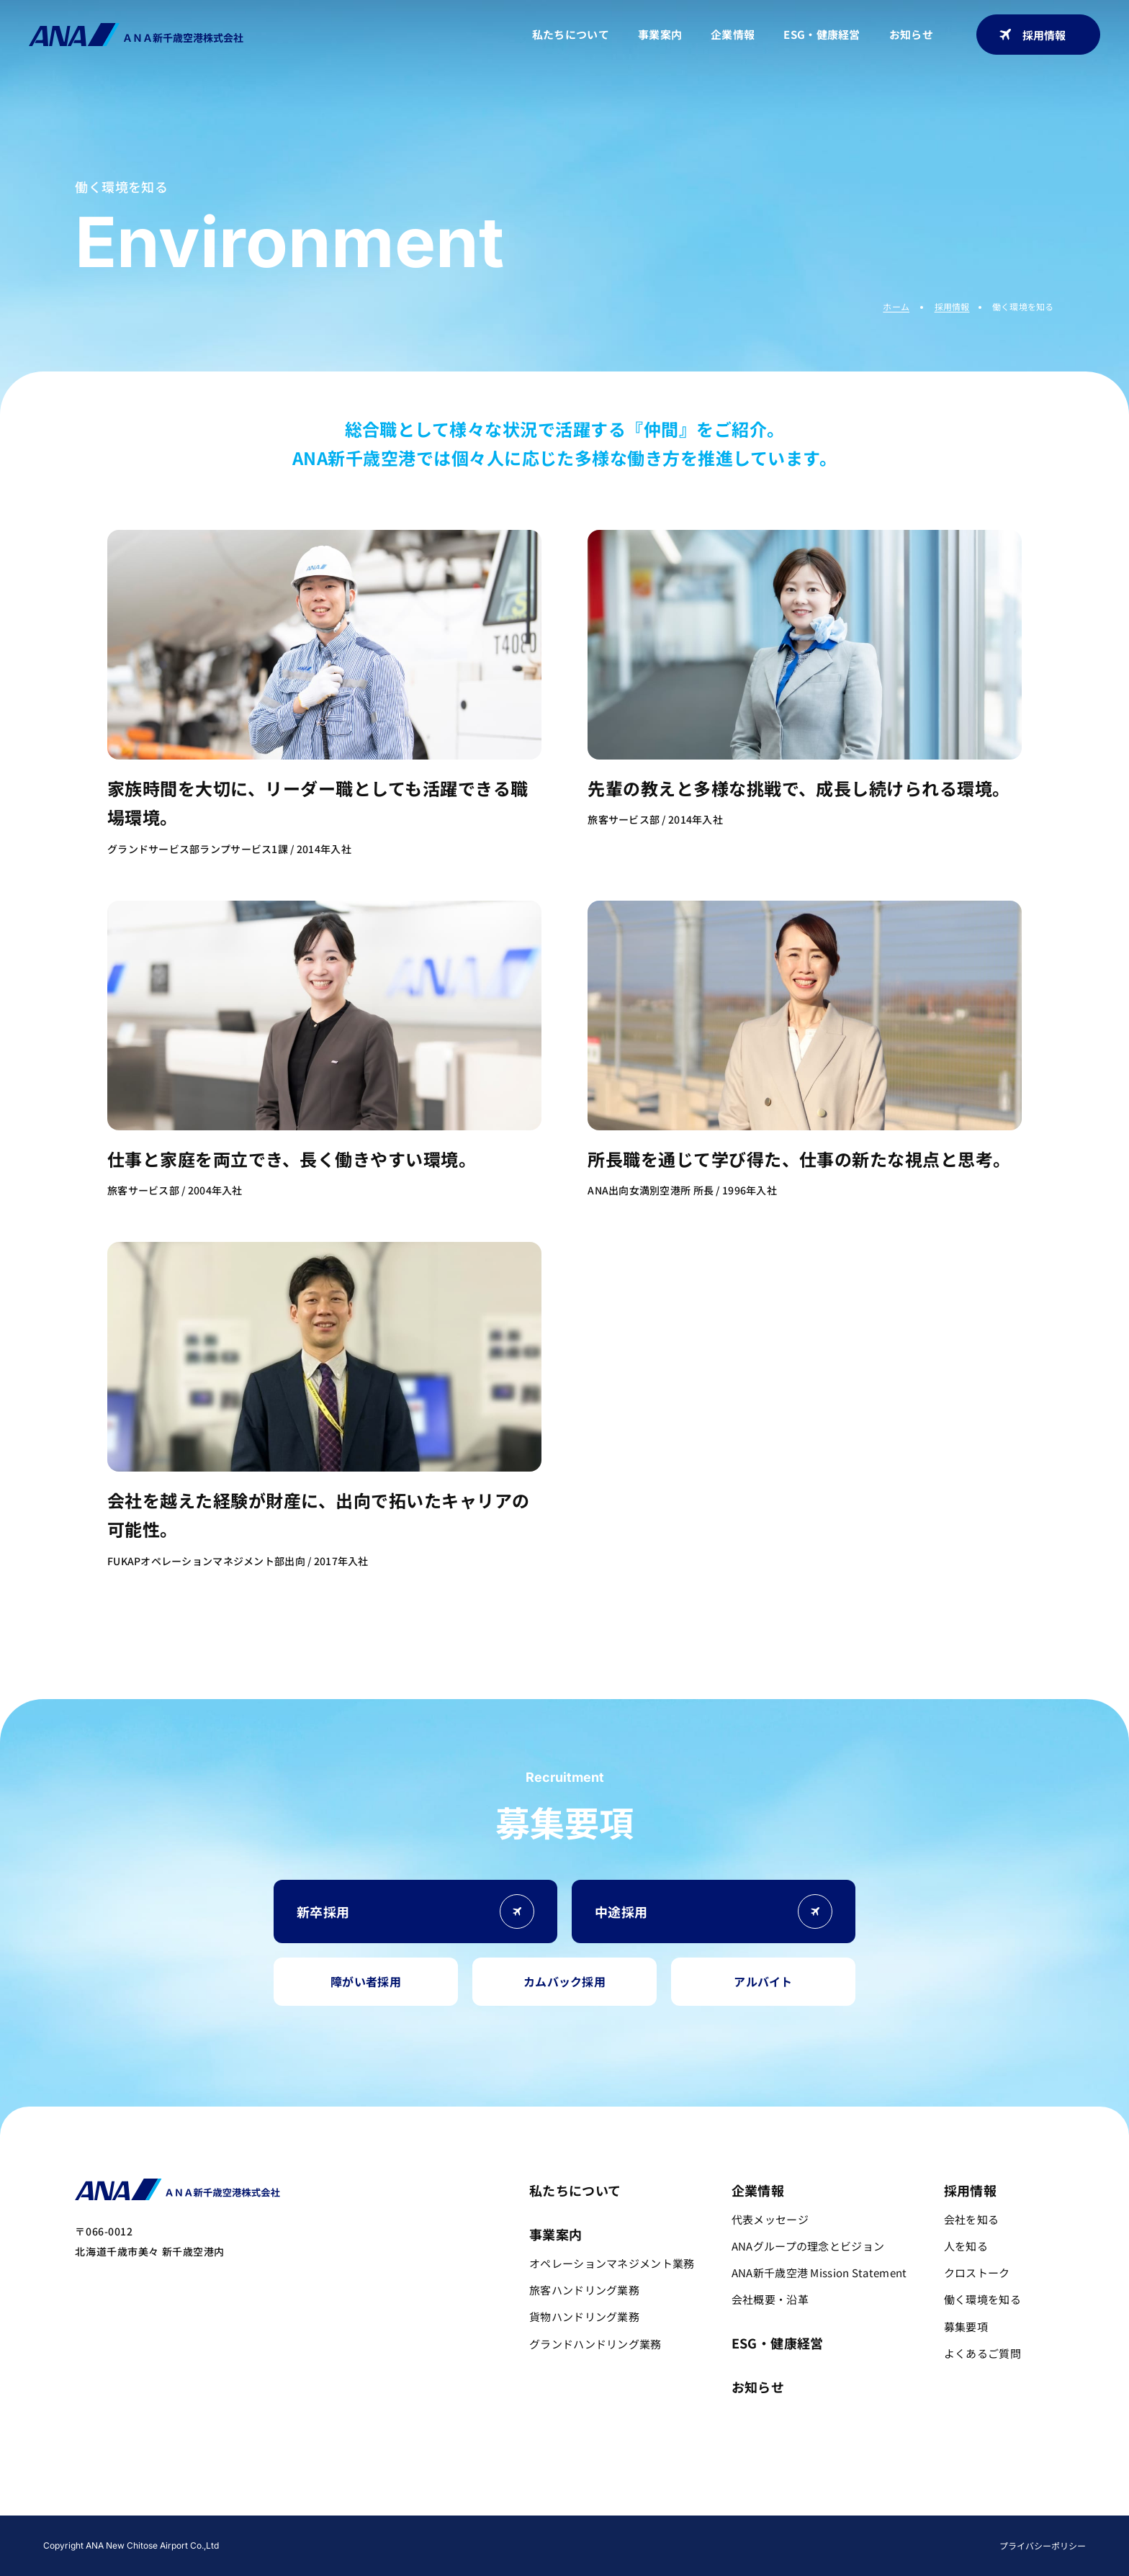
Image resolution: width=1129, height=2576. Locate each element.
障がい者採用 (365, 1981)
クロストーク (449, 2528)
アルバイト (763, 1981)
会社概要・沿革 (770, 2299)
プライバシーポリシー (1042, 2545)
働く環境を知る (529, 2528)
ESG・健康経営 (821, 34)
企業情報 (733, 34)
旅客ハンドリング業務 (584, 2289)
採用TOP (264, 2528)
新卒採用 (764, 2528)
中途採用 (854, 2528)
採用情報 (1032, 34)
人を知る (384, 2528)
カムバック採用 (564, 1981)
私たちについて (570, 34)
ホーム (896, 306)
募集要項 (599, 2528)
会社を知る (325, 2528)
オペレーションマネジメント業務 (612, 2263)
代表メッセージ (770, 2219)
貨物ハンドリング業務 (584, 2316)
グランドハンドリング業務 (595, 2343)
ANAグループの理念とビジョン (808, 2245)
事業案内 (660, 34)
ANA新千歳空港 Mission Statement (819, 2272)
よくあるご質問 (669, 2528)
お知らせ (911, 34)
